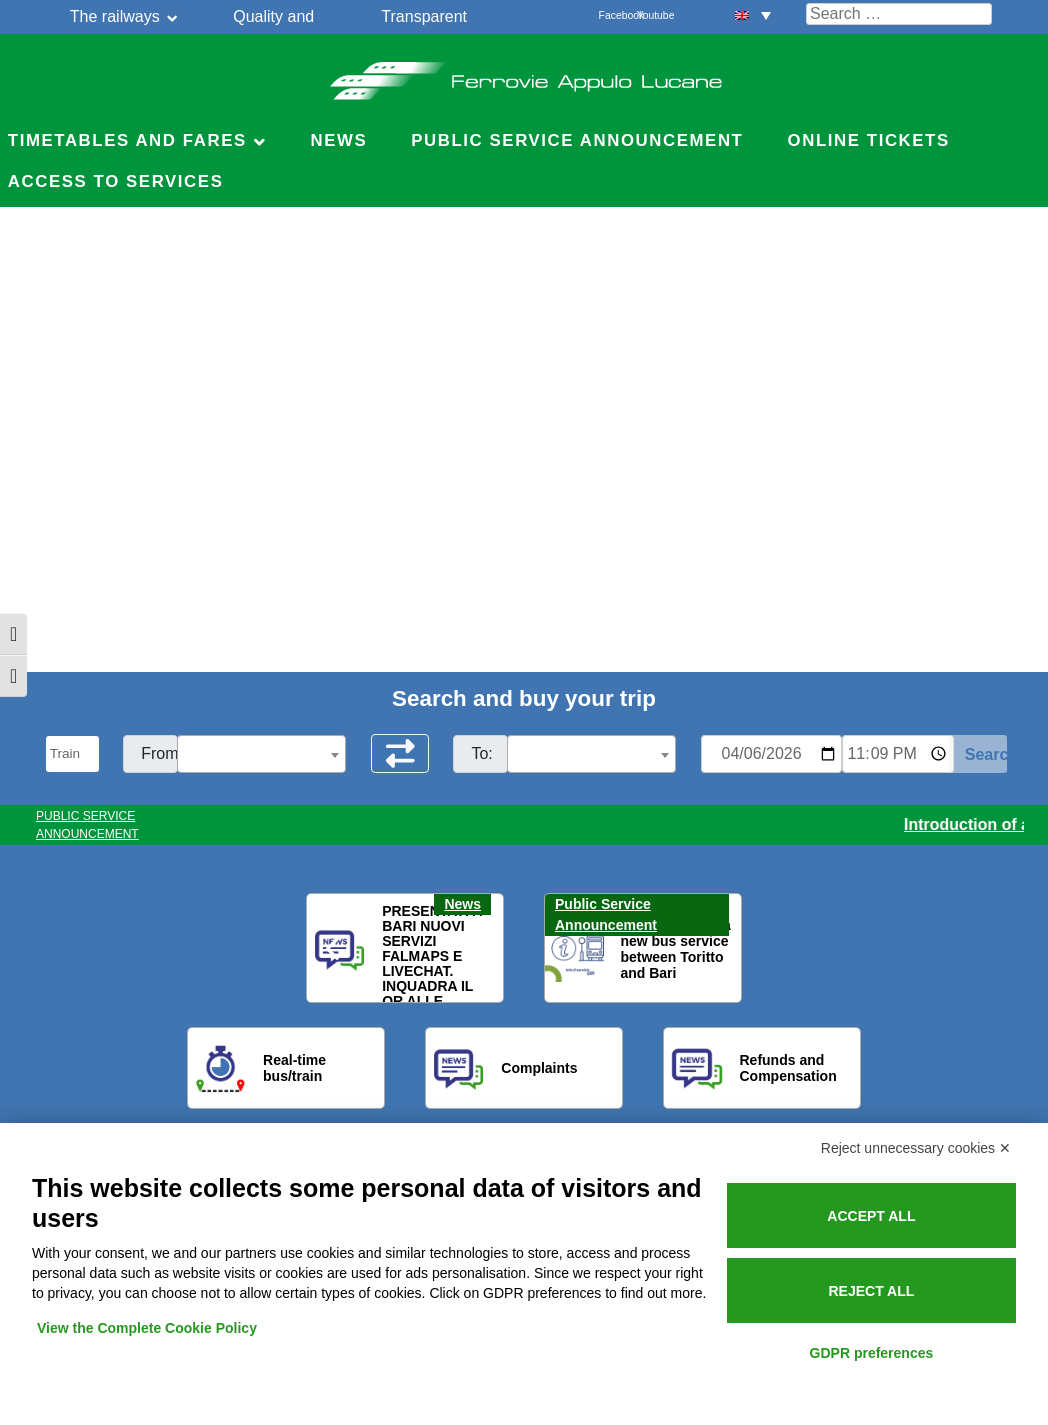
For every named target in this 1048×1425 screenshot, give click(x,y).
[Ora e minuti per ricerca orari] (898, 754)
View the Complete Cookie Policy (147, 1328)
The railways (115, 16)
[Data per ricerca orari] (771, 754)
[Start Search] (978, 754)
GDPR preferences (872, 1353)
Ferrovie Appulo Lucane (524, 75)
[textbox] (261, 755)
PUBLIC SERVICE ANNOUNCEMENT (87, 825)
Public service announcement (577, 140)
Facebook (610, 15)
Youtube (648, 15)
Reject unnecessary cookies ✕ (916, 1148)
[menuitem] (753, 14)
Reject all (871, 1291)
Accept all (871, 1216)
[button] (334, 949)
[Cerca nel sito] (899, 14)
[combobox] (261, 754)
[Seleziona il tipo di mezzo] (73, 754)
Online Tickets (869, 140)
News (338, 140)
